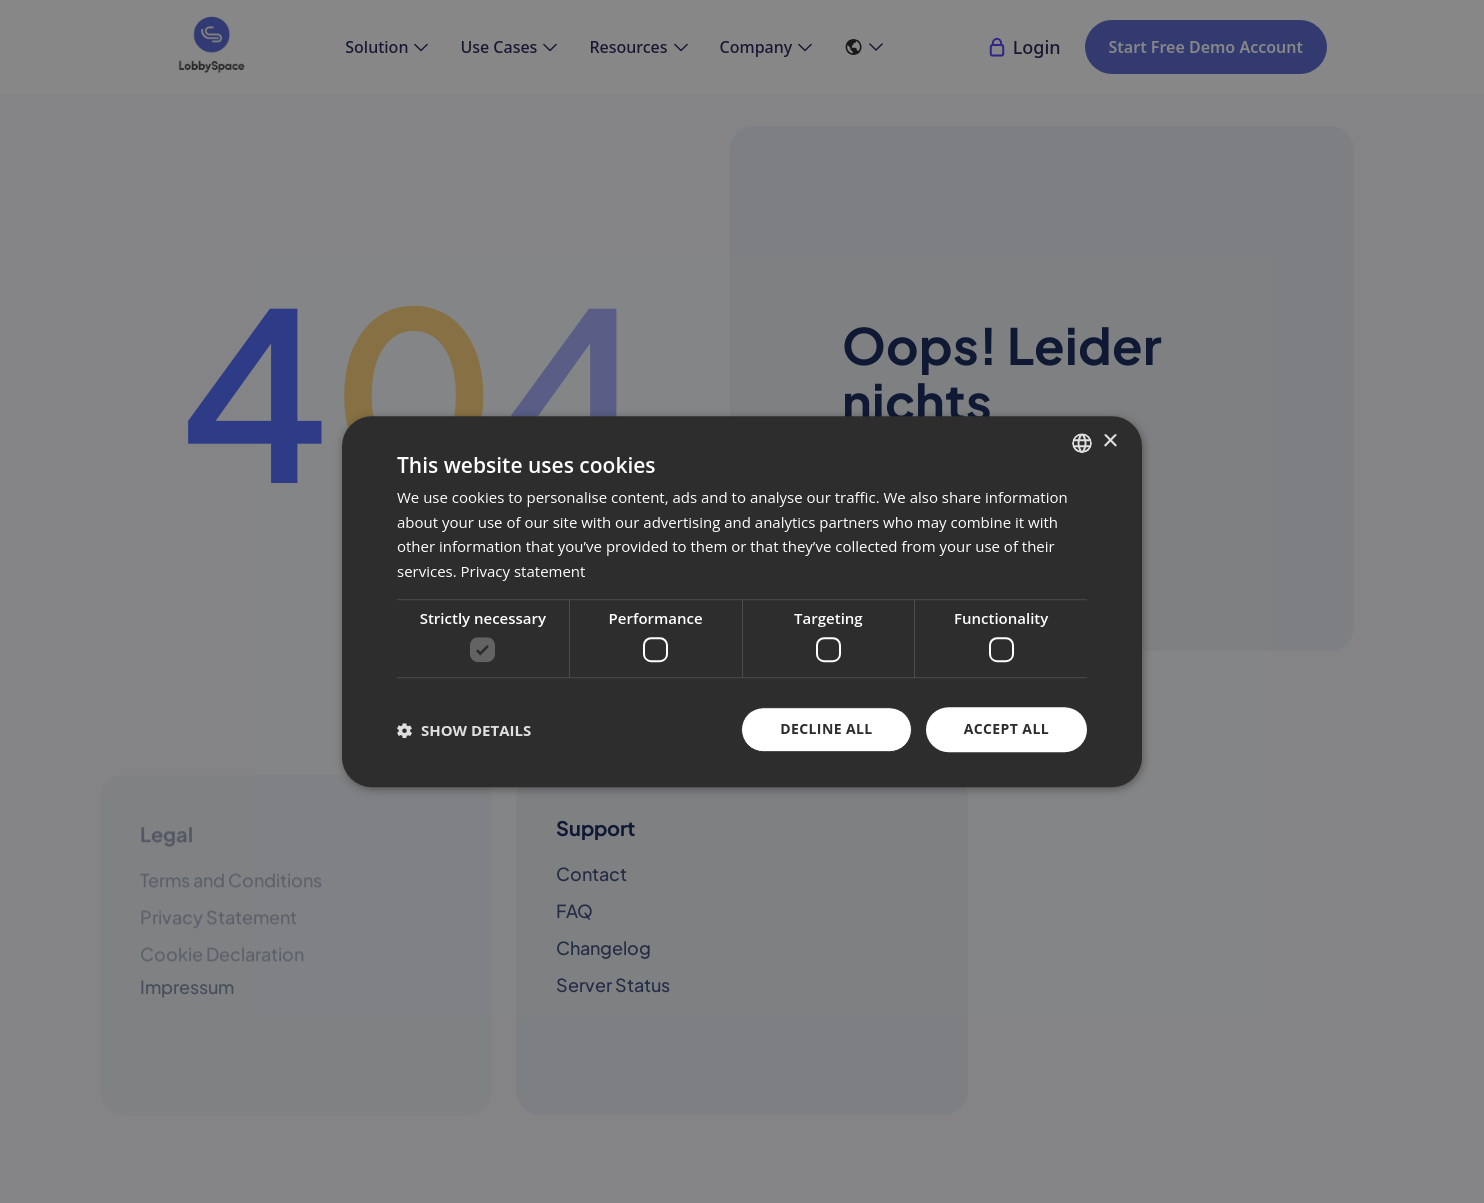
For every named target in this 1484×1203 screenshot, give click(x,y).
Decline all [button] (826, 729)
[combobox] (1082, 443)
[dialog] (742, 602)
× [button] (1109, 441)
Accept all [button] (1006, 729)
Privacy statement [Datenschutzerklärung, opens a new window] (523, 571)
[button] (464, 730)
